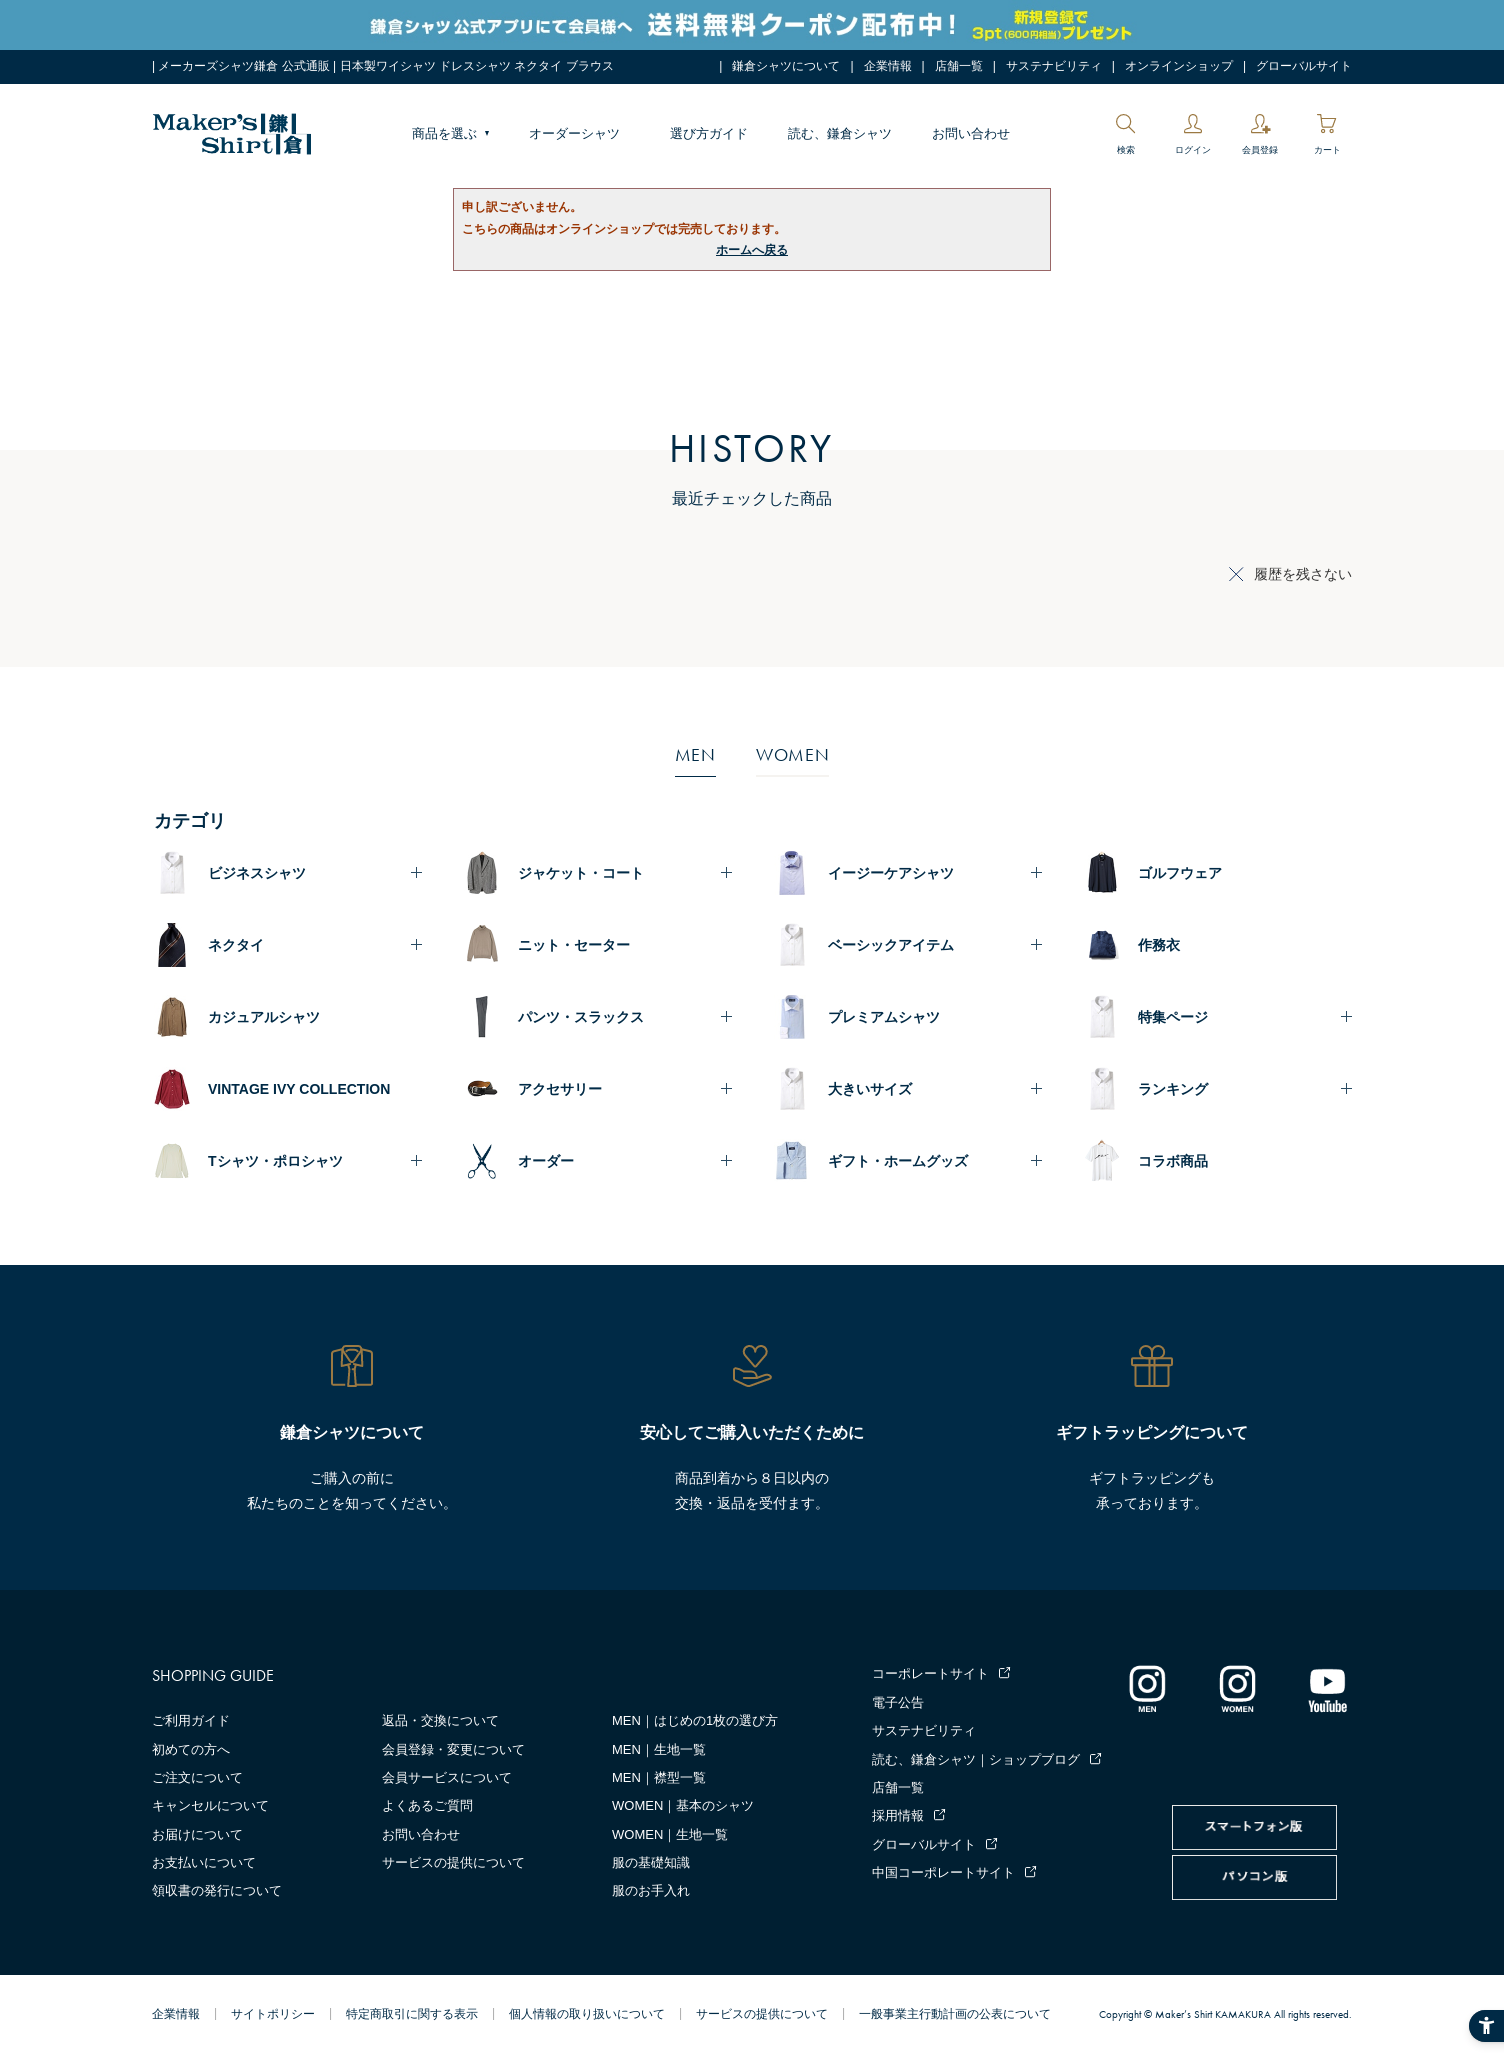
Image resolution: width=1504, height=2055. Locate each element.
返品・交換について (440, 1720)
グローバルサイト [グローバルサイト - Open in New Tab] (1304, 66)
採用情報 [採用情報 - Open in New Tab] (898, 1815)
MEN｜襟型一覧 (659, 1777)
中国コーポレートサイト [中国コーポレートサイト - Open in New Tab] (943, 1872)
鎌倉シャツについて (786, 66)
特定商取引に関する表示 (412, 2014)
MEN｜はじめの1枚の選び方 (695, 1720)
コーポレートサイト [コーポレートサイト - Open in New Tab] (930, 1673)
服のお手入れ (651, 1890)
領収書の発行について (217, 1890)
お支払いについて (204, 1862)
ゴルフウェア (1180, 873)
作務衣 (1159, 945)
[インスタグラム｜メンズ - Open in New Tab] (1147, 1688)
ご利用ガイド (191, 1720)
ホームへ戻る (752, 250)
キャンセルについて (210, 1805)
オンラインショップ (1179, 66)
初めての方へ (191, 1749)
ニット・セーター (574, 945)
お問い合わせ (971, 133)
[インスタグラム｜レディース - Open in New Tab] (1237, 1688)
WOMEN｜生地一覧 (670, 1834)
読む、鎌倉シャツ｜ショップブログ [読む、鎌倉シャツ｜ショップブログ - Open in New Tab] (976, 1759)
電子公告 (898, 1702)
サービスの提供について (453, 1862)
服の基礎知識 (651, 1862)
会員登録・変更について (453, 1749)
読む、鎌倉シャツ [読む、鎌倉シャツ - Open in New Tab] (840, 133)
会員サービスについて (447, 1777)
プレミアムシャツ (884, 1017)
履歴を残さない (1303, 574)
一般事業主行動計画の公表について (955, 2014)
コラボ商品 (1173, 1161)
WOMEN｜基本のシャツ (683, 1805)
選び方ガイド (709, 133)
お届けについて (197, 1834)
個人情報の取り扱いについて (587, 2014)
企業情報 (888, 66)
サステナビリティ (1054, 66)
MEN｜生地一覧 (659, 1749)
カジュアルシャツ (264, 1017)
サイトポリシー (273, 2014)
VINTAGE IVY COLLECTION (299, 1089)
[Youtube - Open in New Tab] (1327, 1688)
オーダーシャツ (574, 133)
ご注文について (197, 1777)
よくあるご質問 (427, 1805)
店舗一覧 (959, 66)
